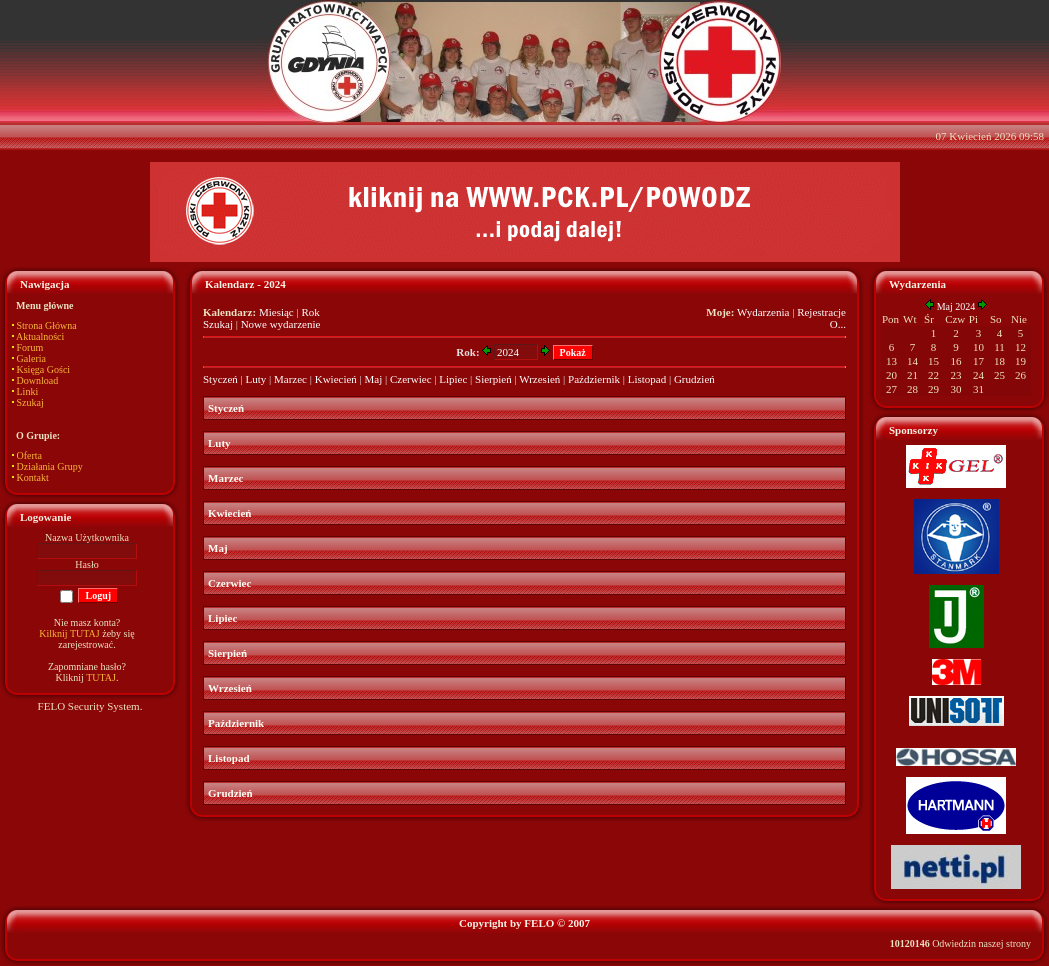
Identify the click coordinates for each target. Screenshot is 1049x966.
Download (38, 380)
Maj (374, 379)
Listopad (647, 379)
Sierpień (493, 379)
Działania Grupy (50, 466)
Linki (28, 391)
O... (838, 324)
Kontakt (33, 477)
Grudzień (694, 379)
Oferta (30, 455)
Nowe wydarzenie (281, 324)
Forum (30, 347)
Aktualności (40, 336)
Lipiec (453, 379)
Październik (594, 379)
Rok (310, 312)
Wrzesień (539, 379)
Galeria (31, 358)
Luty (256, 379)
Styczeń (220, 379)
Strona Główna (47, 325)
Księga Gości (44, 369)
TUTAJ (101, 677)
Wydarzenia (763, 312)
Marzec (290, 379)
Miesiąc (276, 312)
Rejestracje (821, 312)
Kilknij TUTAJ (69, 633)
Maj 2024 (956, 306)
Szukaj (30, 402)
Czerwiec (411, 379)
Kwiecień (336, 379)
